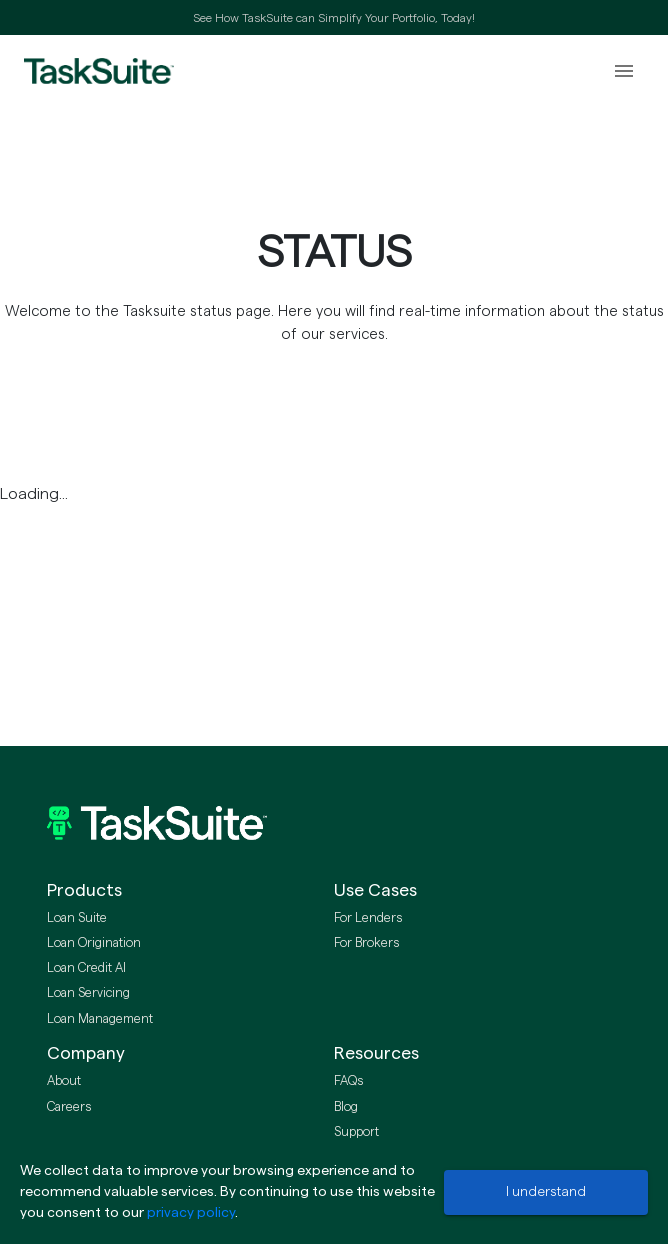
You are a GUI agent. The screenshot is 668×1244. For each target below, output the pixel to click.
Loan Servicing (88, 993)
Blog (346, 1107)
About (64, 1081)
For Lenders (368, 918)
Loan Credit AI (86, 968)
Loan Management (100, 1019)
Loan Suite (77, 918)
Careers (69, 1107)
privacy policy (191, 1213)
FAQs (348, 1081)
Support (356, 1132)
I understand (546, 1192)
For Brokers (366, 943)
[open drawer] (624, 71)
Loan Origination (94, 943)
